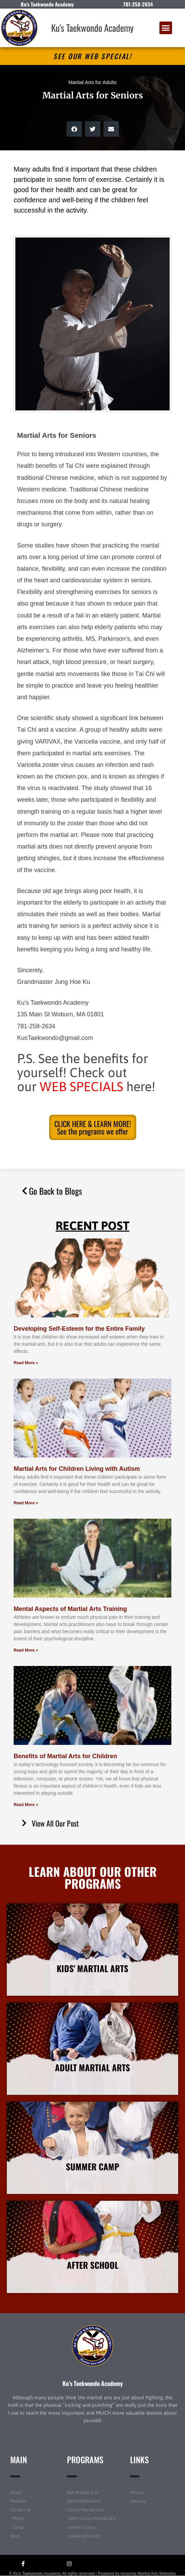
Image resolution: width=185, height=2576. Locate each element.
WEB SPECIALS (81, 1086)
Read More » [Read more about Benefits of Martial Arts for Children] (26, 1804)
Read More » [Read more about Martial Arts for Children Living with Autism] (26, 1503)
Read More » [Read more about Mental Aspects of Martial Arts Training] (26, 1650)
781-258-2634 (138, 4)
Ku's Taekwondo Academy (92, 28)
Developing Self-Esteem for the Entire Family (79, 1328)
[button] (165, 28)
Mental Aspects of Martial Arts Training (70, 1608)
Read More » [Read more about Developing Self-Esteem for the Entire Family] (26, 1362)
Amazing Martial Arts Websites (148, 2573)
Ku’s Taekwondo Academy (92, 2383)
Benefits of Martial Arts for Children (65, 1756)
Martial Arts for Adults (92, 82)
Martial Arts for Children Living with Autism (77, 1468)
